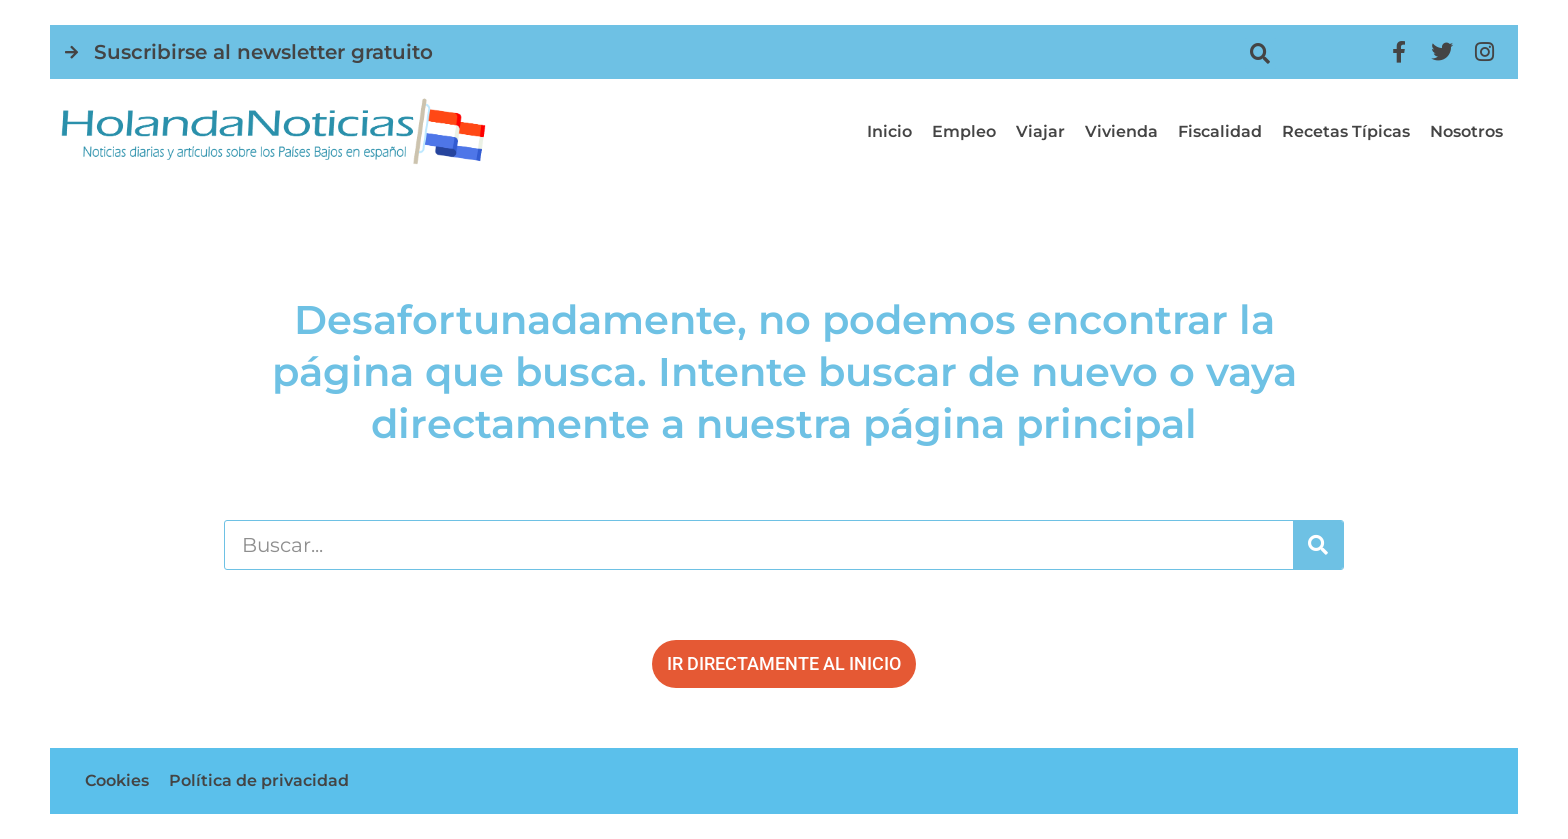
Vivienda (1121, 131)
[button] (1260, 53)
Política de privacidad (259, 780)
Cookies (117, 780)
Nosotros (1466, 131)
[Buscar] (1318, 545)
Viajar (1040, 131)
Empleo (964, 131)
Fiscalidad (1220, 131)
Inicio (889, 131)
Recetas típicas (1346, 131)
